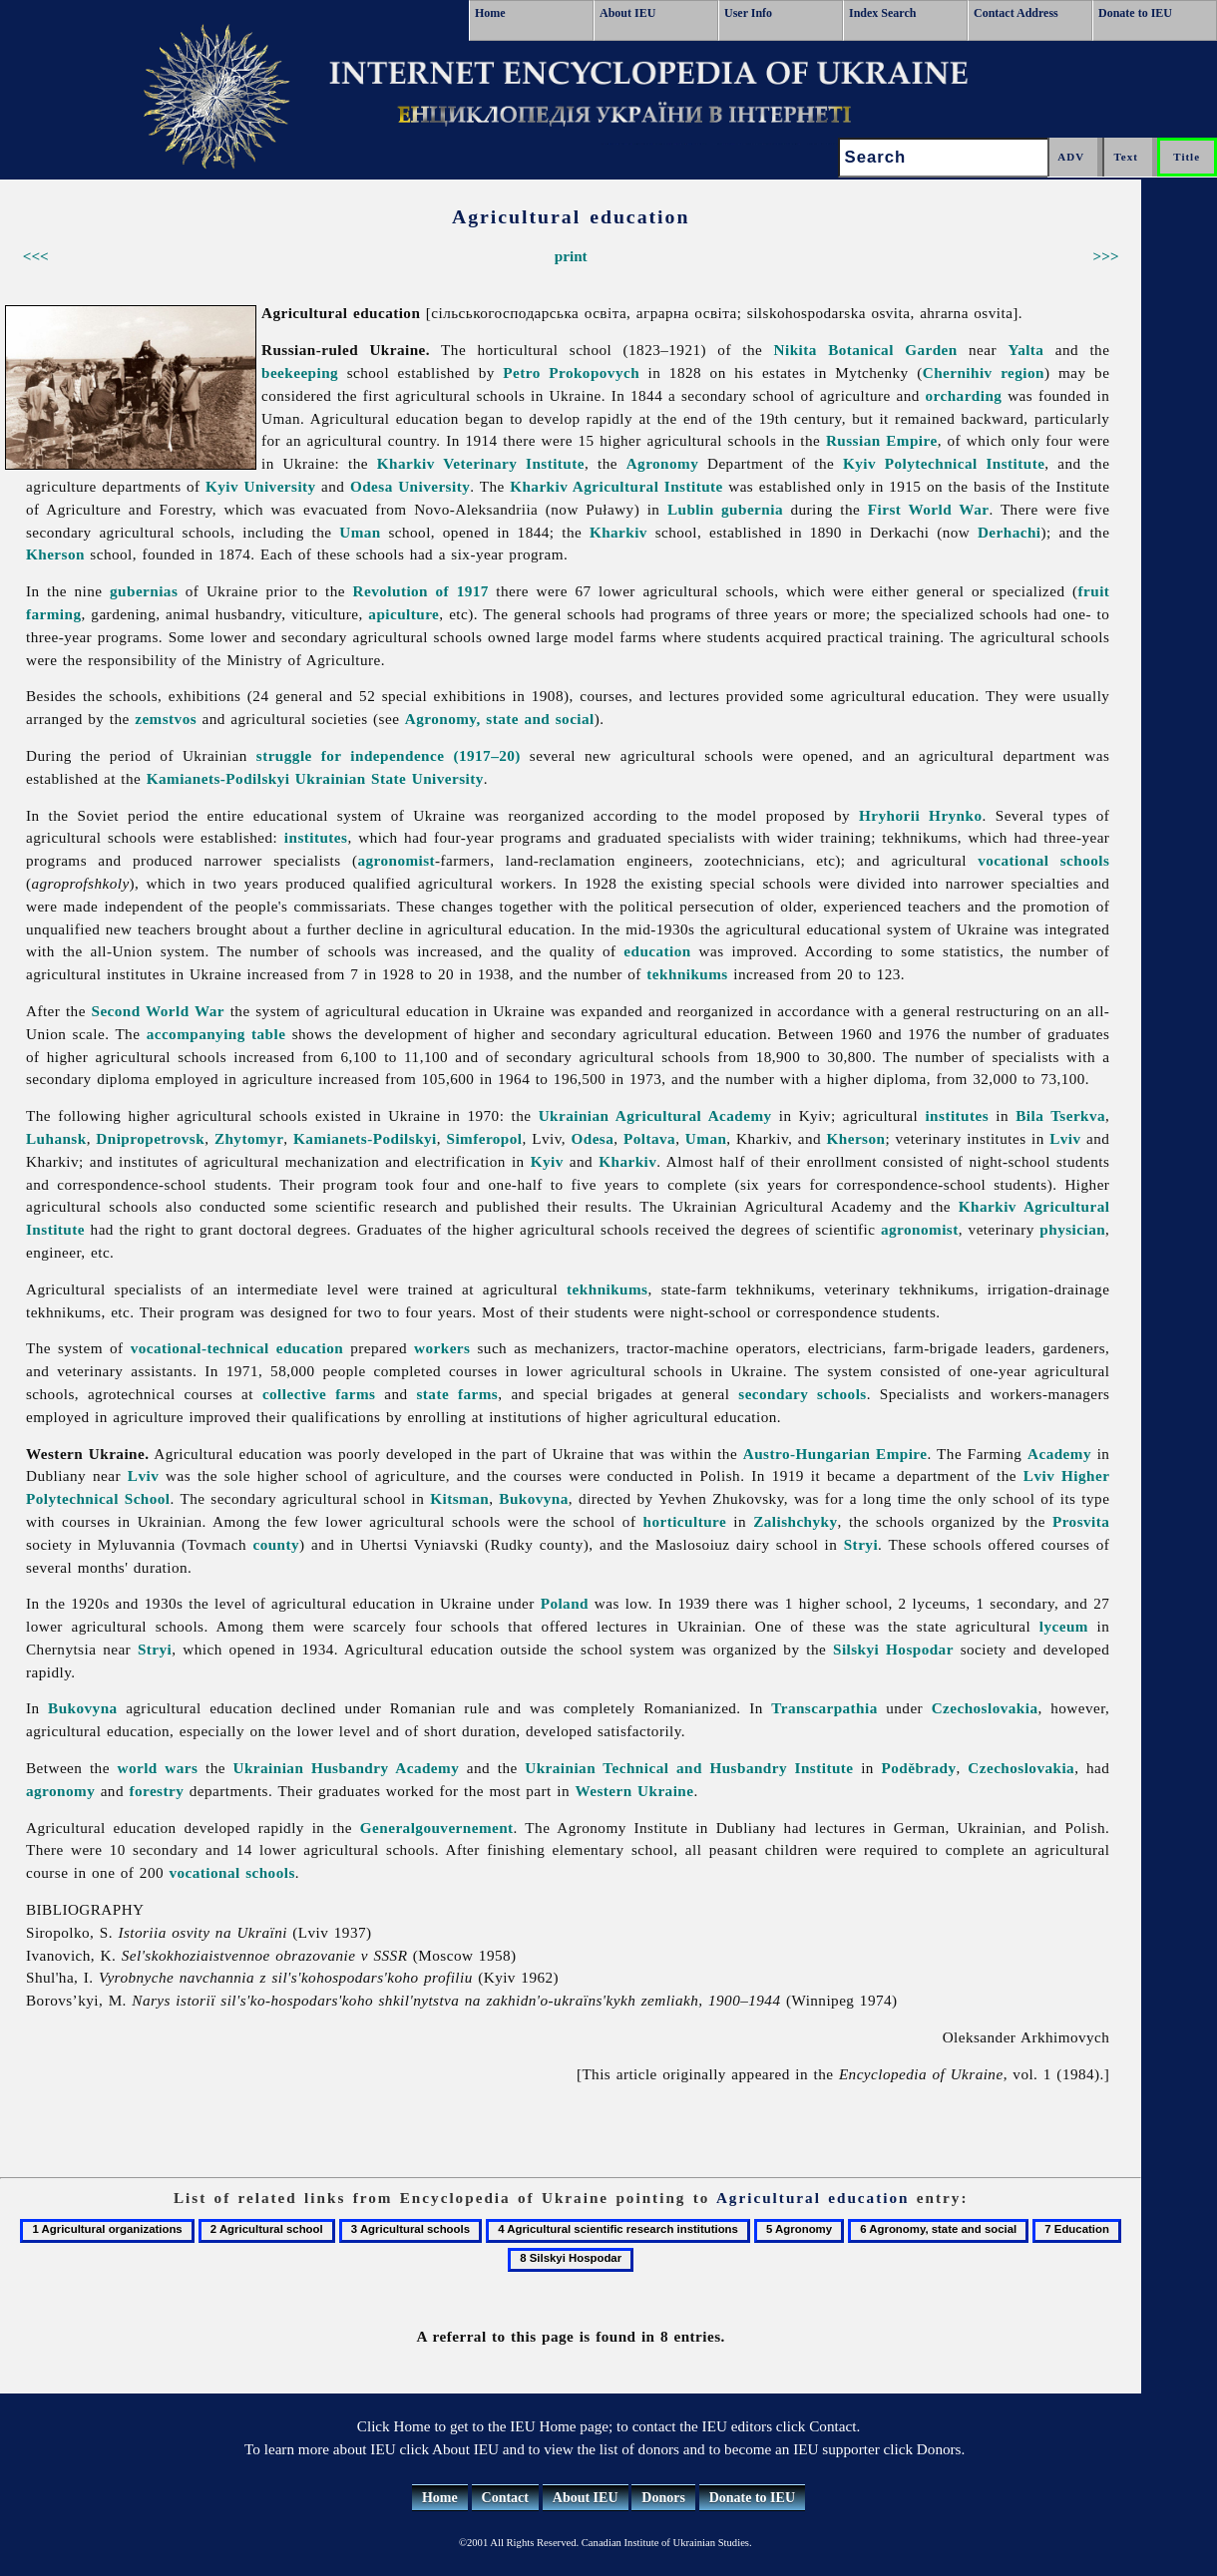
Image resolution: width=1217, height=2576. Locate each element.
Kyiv (547, 1161)
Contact (505, 2497)
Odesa (592, 1138)
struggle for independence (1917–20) (388, 755)
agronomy (60, 1790)
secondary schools (802, 1393)
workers (442, 1347)
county (275, 1544)
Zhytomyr (248, 1138)
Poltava (649, 1138)
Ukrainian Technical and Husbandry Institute (689, 1767)
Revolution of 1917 (421, 590)
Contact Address (1016, 13)
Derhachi (1009, 532)
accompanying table (216, 1033)
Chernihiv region (983, 372)
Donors (663, 2497)
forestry (156, 1790)
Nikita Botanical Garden (866, 349)
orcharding (964, 395)
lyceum (1063, 1626)
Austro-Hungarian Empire (835, 1453)
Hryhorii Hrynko (920, 815)
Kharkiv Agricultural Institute (616, 486)
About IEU (627, 13)
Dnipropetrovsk (150, 1138)
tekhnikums (686, 973)
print (571, 255)
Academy (1059, 1453)
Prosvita (1080, 1521)
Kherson (55, 554)
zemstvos (166, 718)
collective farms (319, 1393)
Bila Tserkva (1060, 1115)
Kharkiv (618, 532)
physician (1072, 1229)
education (656, 950)
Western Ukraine (634, 1790)
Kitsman (459, 1498)
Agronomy (662, 463)
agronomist (396, 860)
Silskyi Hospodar (893, 1649)
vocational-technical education (237, 1347)
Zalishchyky (795, 1521)
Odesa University (410, 486)
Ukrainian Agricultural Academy (655, 1115)
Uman (359, 532)
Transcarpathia (824, 1707)
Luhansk (56, 1138)
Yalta (1025, 349)
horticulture (685, 1521)
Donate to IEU (1135, 13)
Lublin (690, 509)
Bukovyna (534, 1498)
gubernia (752, 509)
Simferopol (485, 1138)
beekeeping (299, 372)
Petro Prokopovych (571, 372)
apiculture (403, 613)
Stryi (861, 1544)
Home (490, 13)
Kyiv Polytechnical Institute (943, 463)
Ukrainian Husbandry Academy (346, 1767)
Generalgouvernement (437, 1827)
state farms (457, 1393)
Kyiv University (260, 486)
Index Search (882, 13)
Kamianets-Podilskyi (365, 1138)
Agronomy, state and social (500, 718)
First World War (929, 509)
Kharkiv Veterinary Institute (481, 463)
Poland (565, 1603)
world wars (157, 1767)
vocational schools (1043, 860)
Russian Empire (882, 440)
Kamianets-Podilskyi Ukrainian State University (315, 778)
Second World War (158, 1010)
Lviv (1064, 1138)
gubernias (144, 590)
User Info (748, 13)
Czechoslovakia (985, 1707)
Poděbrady (919, 1767)
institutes (316, 837)
